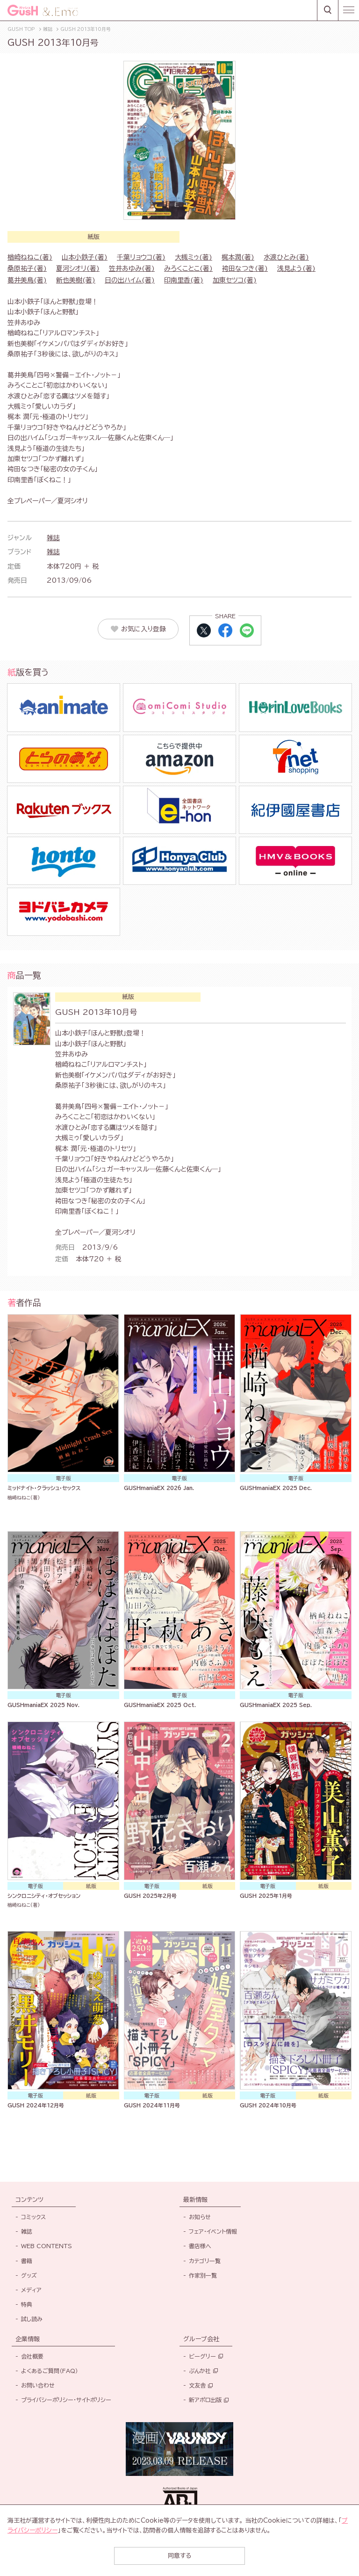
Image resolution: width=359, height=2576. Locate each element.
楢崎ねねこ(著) (29, 257)
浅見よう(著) (296, 268)
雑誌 (53, 538)
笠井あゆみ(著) (132, 268)
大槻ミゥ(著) (193, 257)
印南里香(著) (183, 280)
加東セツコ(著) (235, 280)
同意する (179, 2556)
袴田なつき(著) (245, 268)
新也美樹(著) (75, 280)
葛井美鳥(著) (27, 280)
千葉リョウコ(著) (141, 257)
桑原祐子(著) (27, 268)
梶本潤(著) (238, 257)
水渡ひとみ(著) (286, 257)
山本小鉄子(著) (85, 257)
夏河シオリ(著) (78, 268)
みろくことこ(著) (188, 268)
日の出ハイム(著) (130, 280)
